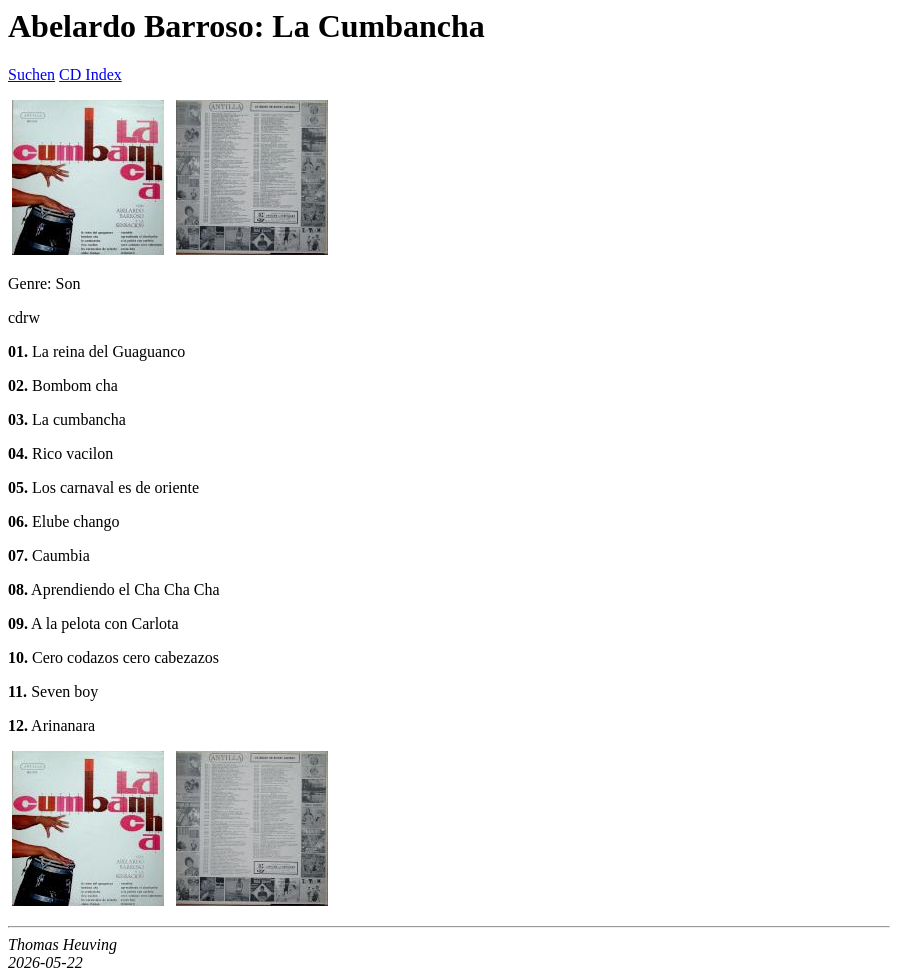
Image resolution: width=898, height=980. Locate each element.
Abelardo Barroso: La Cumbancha (246, 26)
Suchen (31, 74)
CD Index (90, 74)
